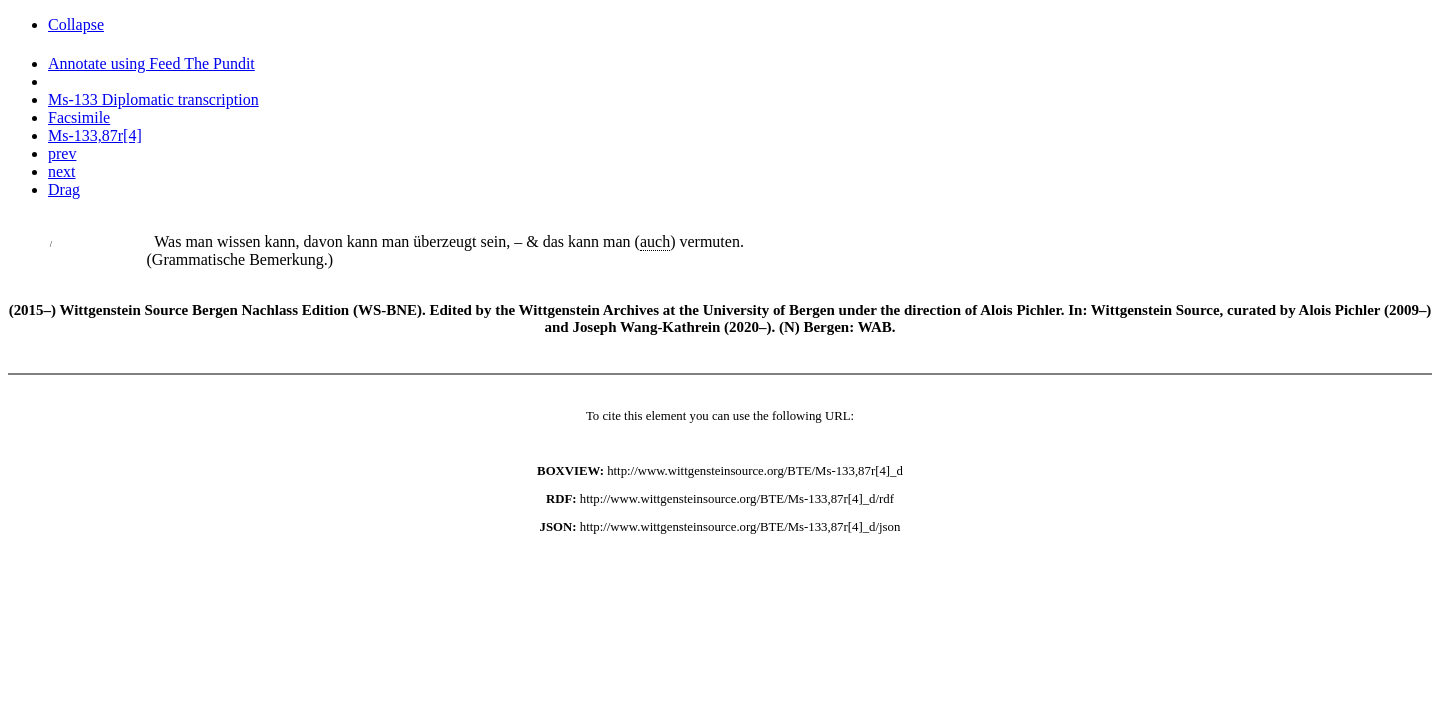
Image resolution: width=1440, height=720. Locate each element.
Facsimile (79, 117)
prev (62, 153)
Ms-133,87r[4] (95, 135)
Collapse (76, 24)
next (62, 171)
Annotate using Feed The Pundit (151, 63)
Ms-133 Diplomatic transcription (153, 99)
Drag (64, 189)
